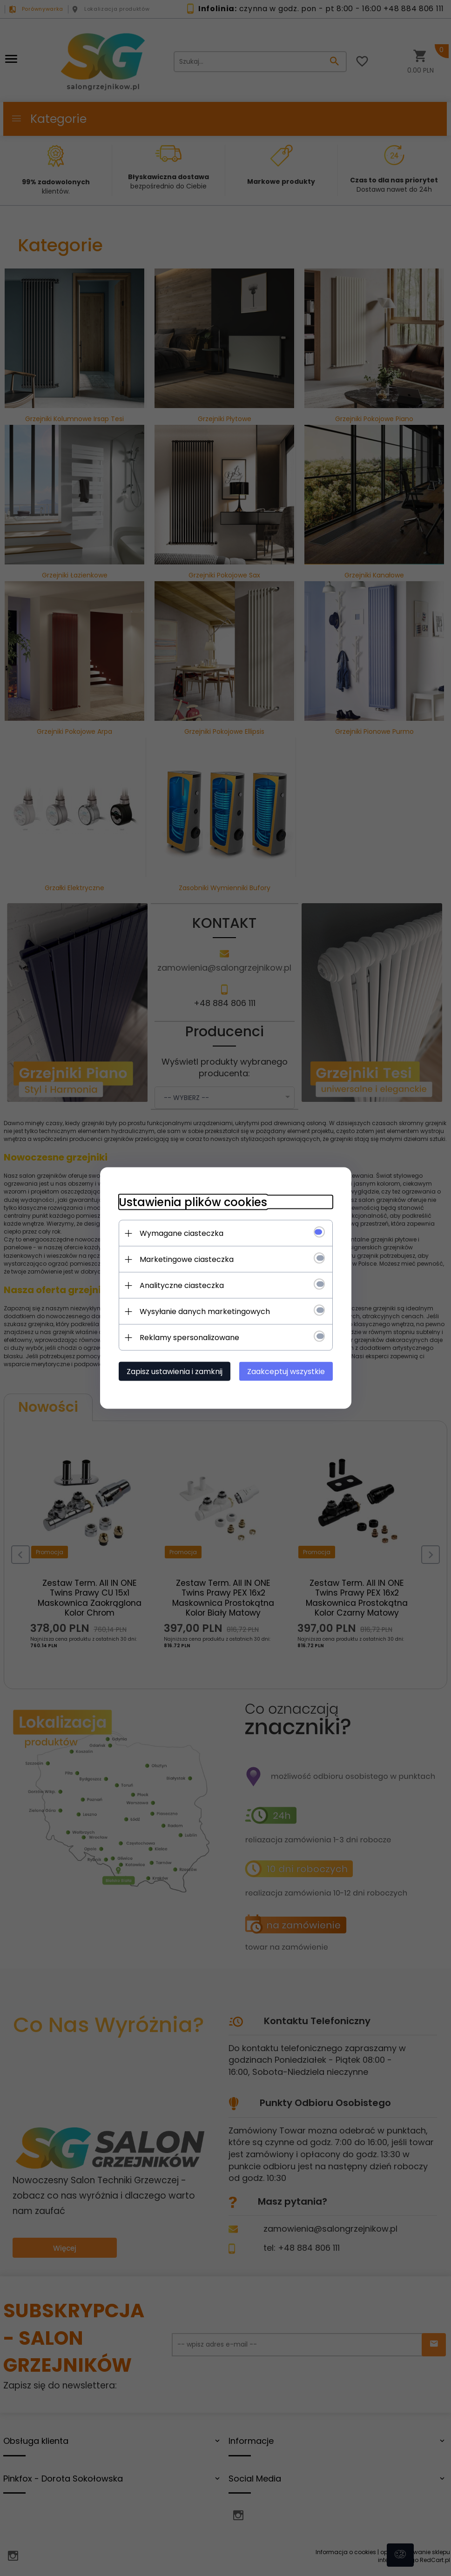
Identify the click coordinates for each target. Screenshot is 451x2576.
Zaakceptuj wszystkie (286, 1371)
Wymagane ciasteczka (181, 1233)
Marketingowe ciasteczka (187, 1259)
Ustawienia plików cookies (193, 1202)
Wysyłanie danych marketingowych (205, 1311)
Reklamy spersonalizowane (189, 1337)
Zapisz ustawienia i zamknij (174, 1371)
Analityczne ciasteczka (182, 1285)
